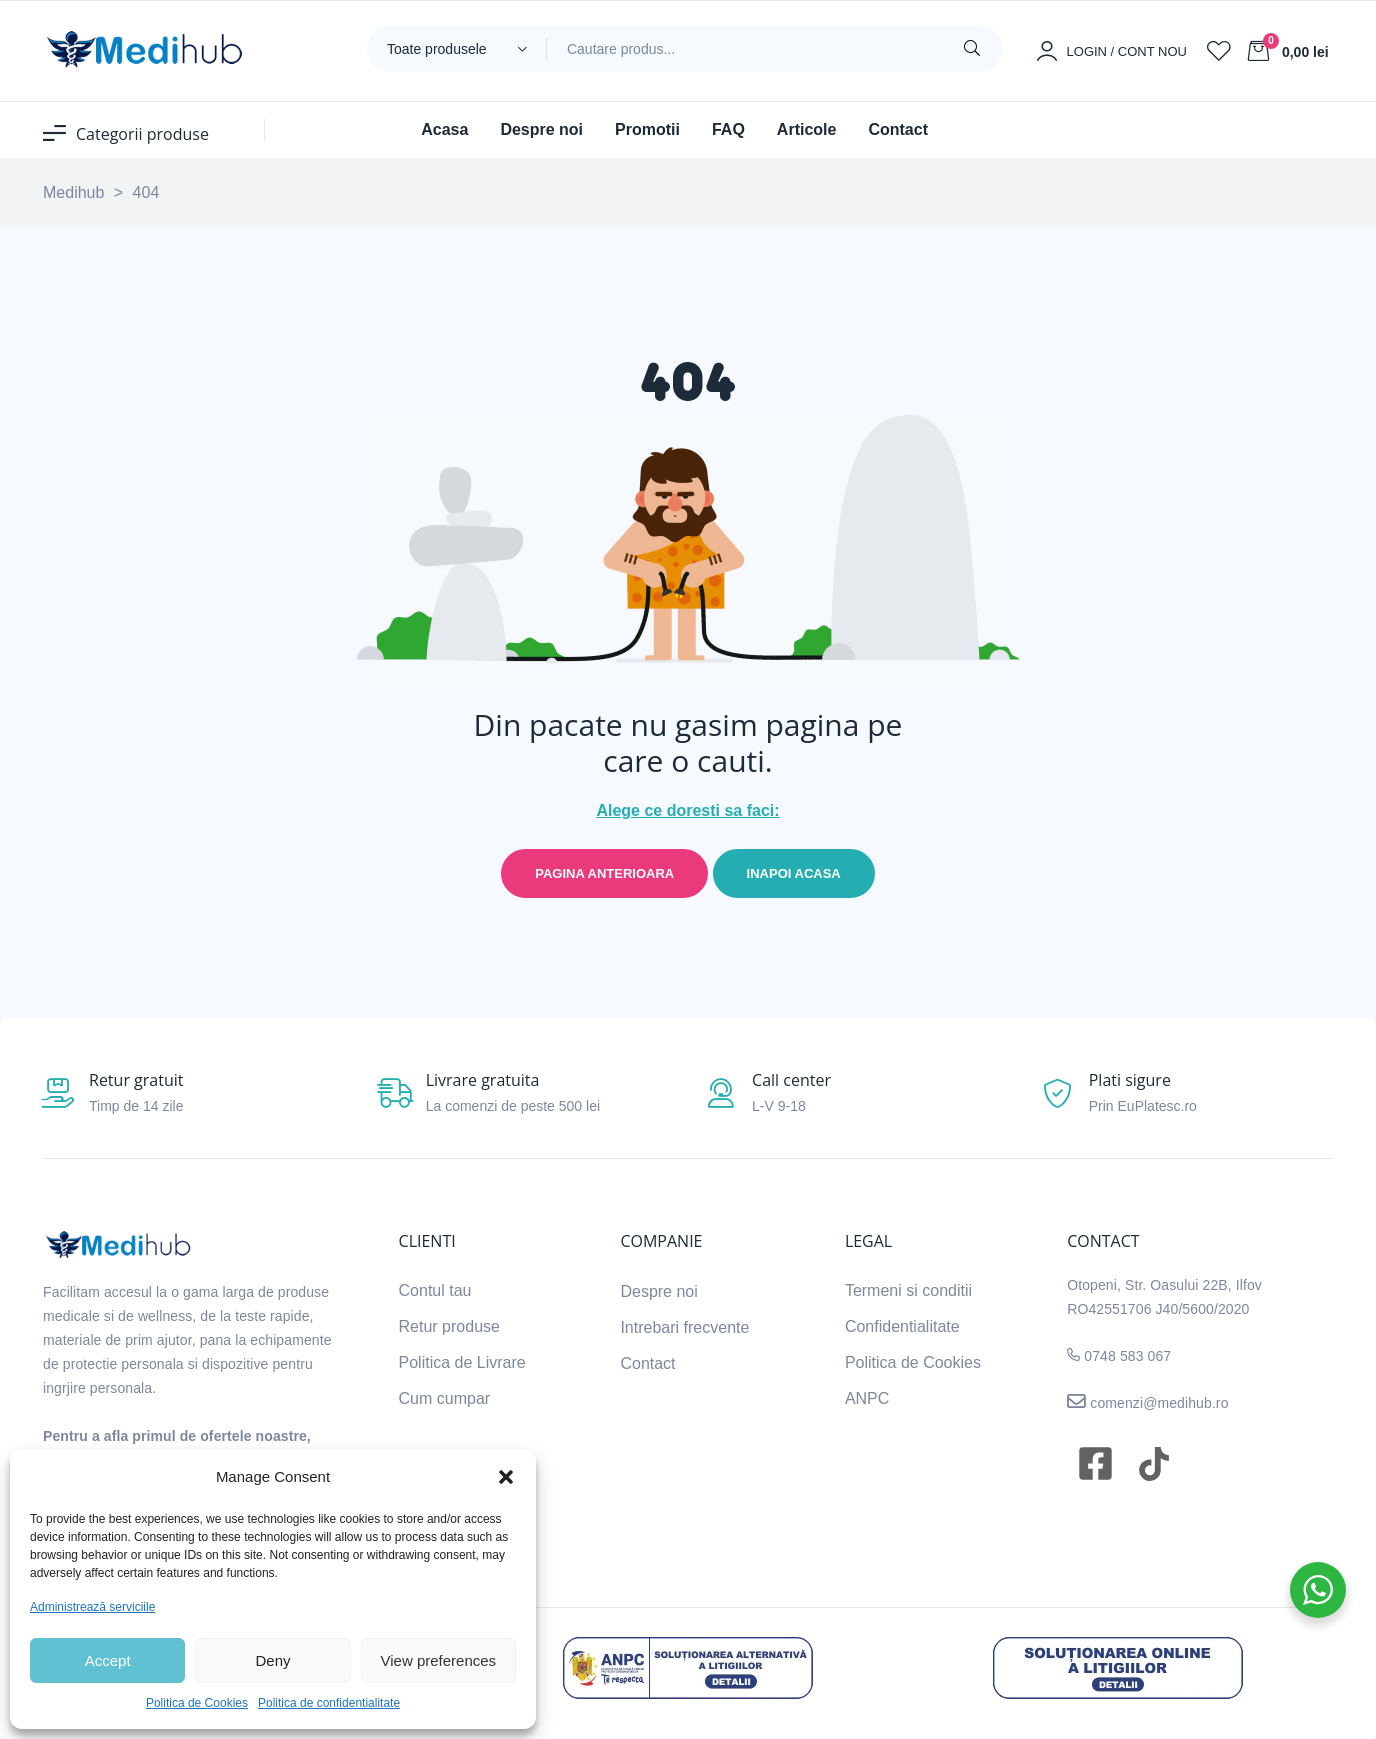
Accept (108, 1660)
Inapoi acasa (794, 873)
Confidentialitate (902, 1326)
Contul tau (435, 1290)
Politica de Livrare (462, 1362)
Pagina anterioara (604, 873)
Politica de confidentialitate (329, 1703)
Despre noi (658, 1291)
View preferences (439, 1660)
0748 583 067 (1127, 1356)
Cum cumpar (445, 1398)
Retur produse (449, 1326)
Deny (272, 1660)
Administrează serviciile (92, 1607)
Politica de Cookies (197, 1703)
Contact (647, 1363)
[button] (506, 1477)
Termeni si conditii (908, 1290)
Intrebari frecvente (684, 1327)
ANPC (867, 1398)
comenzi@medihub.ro (1157, 1403)
